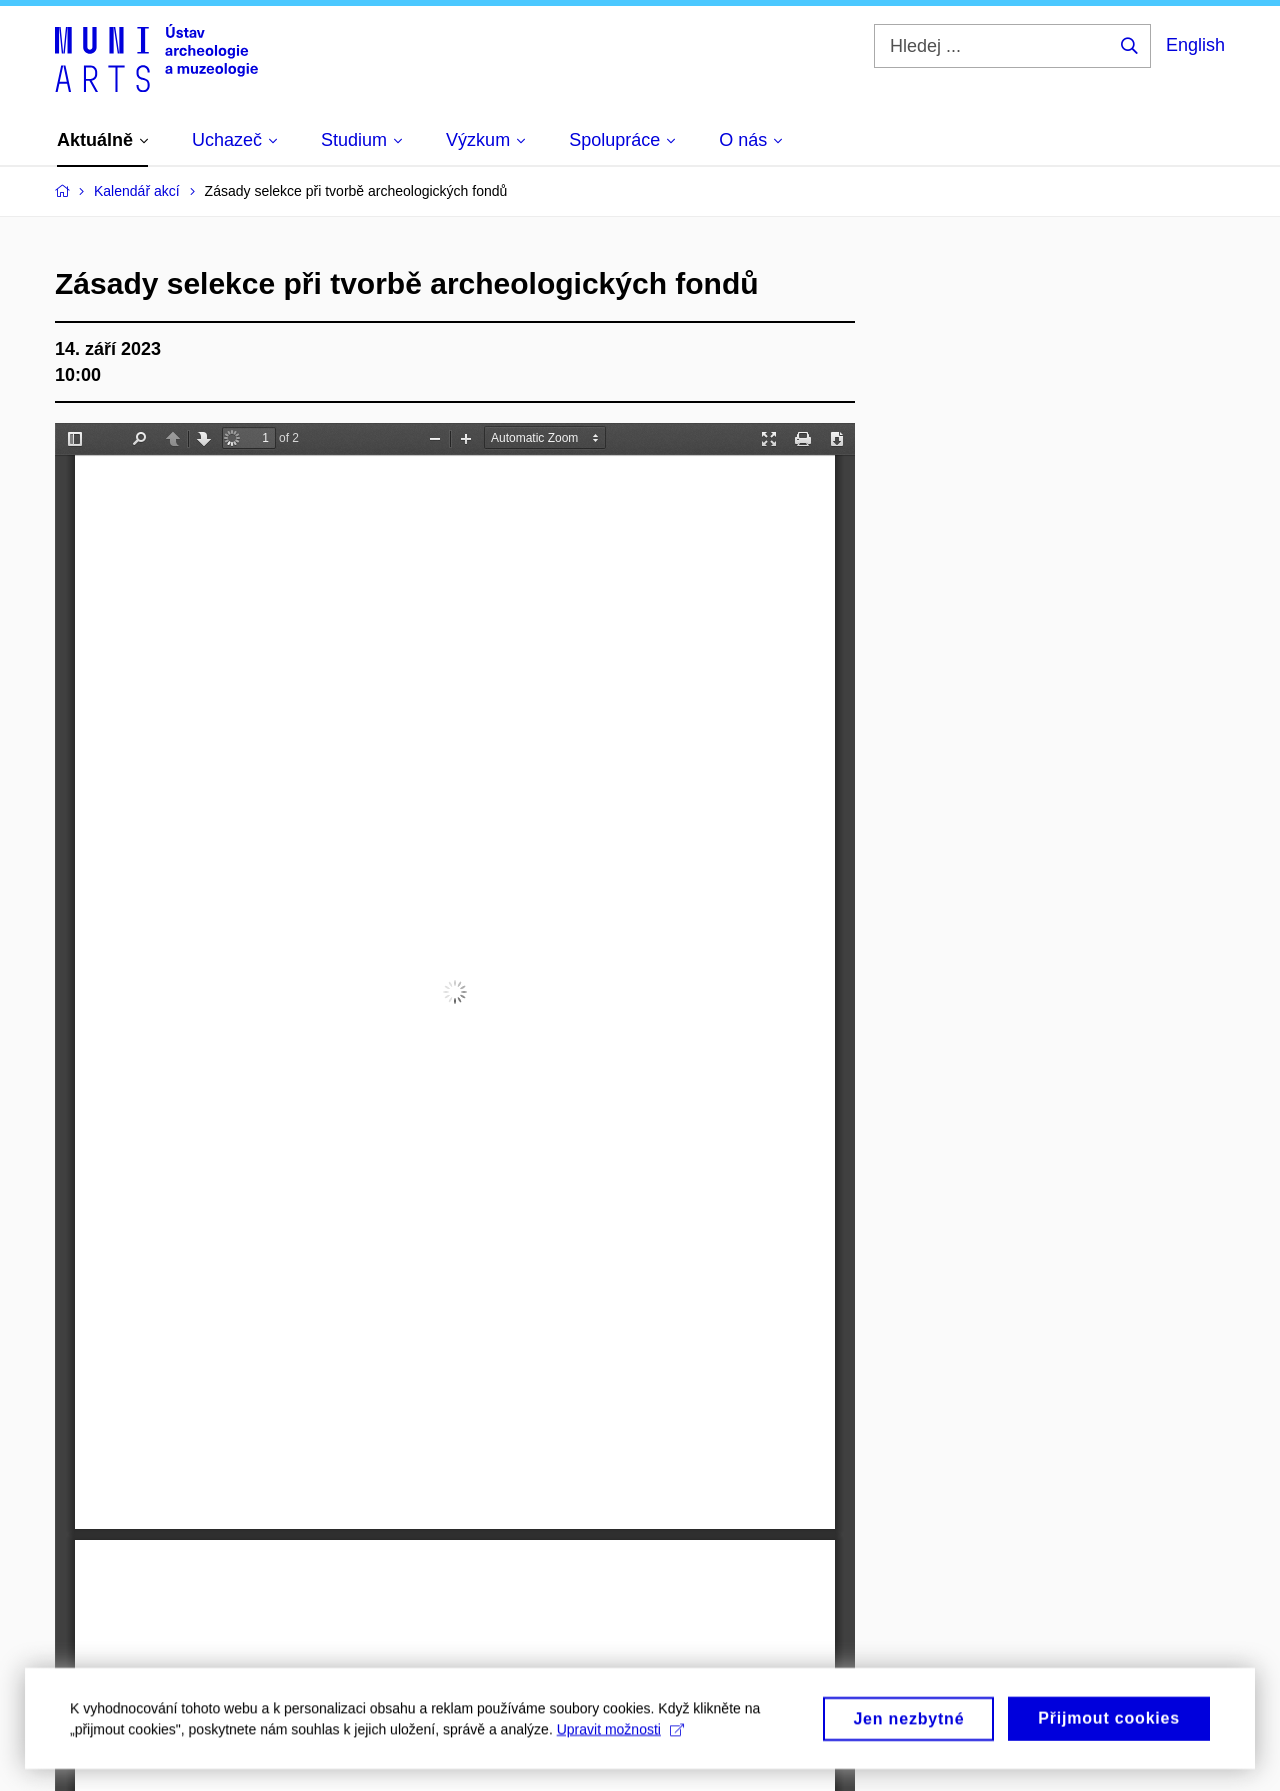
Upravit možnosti (620, 1736)
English (1195, 45)
